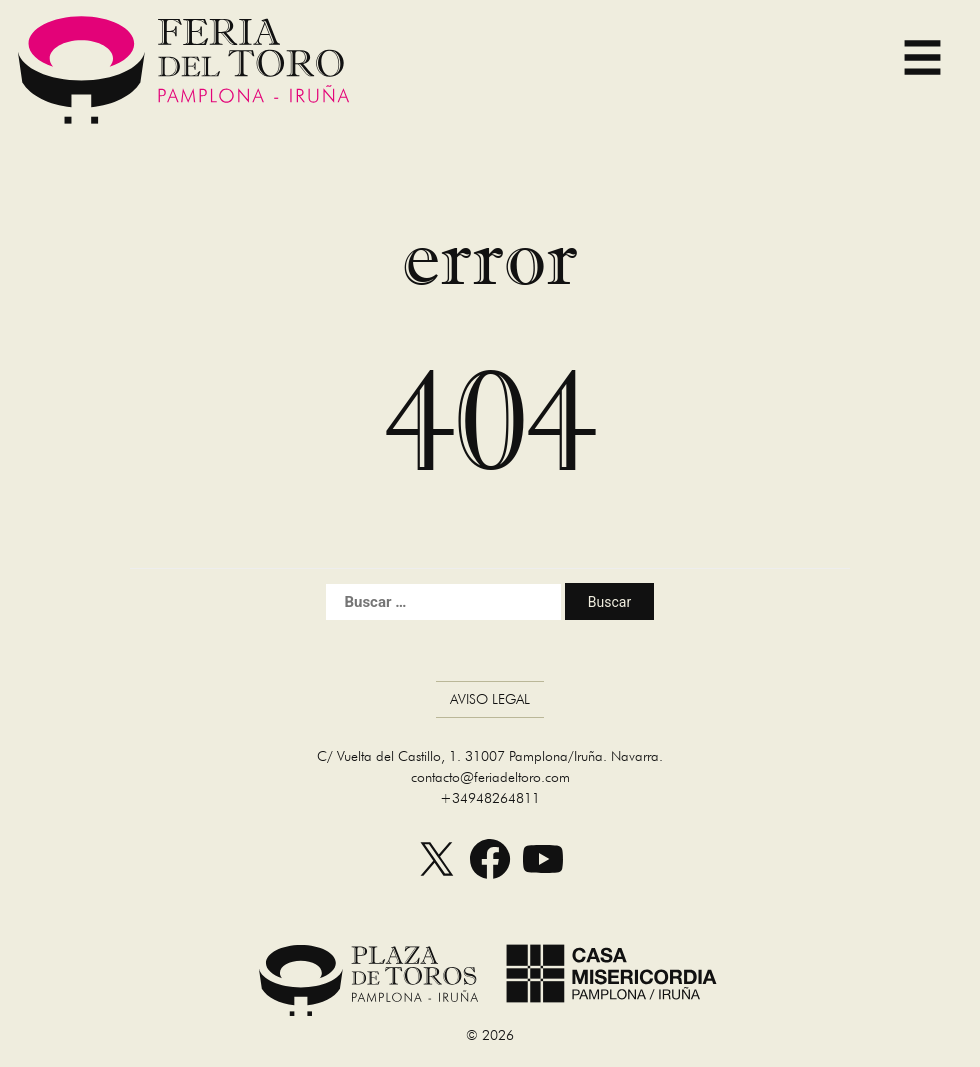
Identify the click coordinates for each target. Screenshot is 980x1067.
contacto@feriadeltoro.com (490, 777)
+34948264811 (490, 798)
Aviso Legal (490, 699)
